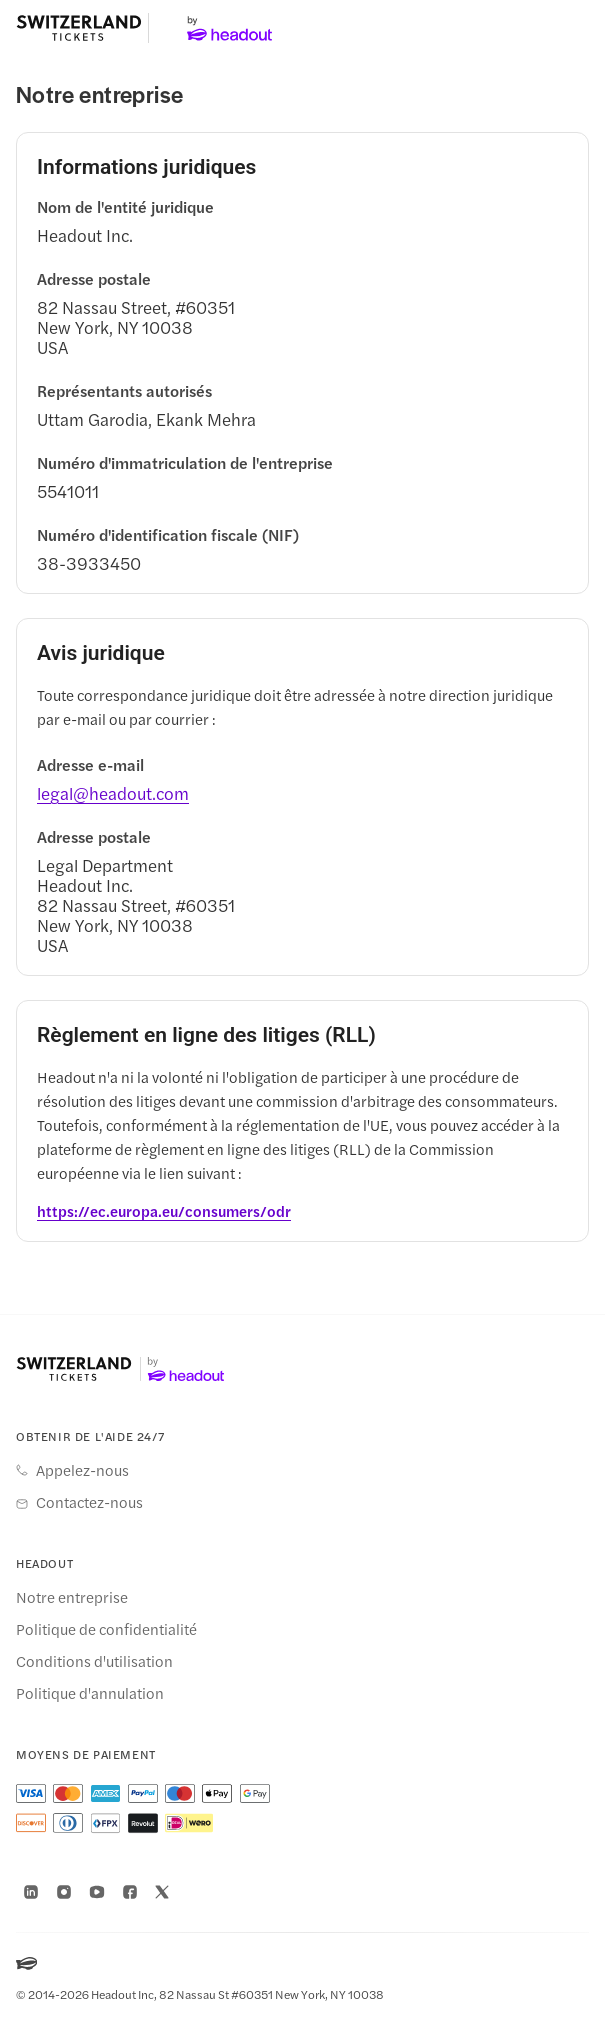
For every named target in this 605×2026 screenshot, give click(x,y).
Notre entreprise (72, 1597)
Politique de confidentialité (106, 1629)
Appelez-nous (82, 1470)
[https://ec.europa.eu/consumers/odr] (164, 1211)
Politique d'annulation (90, 1693)
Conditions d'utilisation (94, 1661)
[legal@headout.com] (113, 793)
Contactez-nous (89, 1502)
